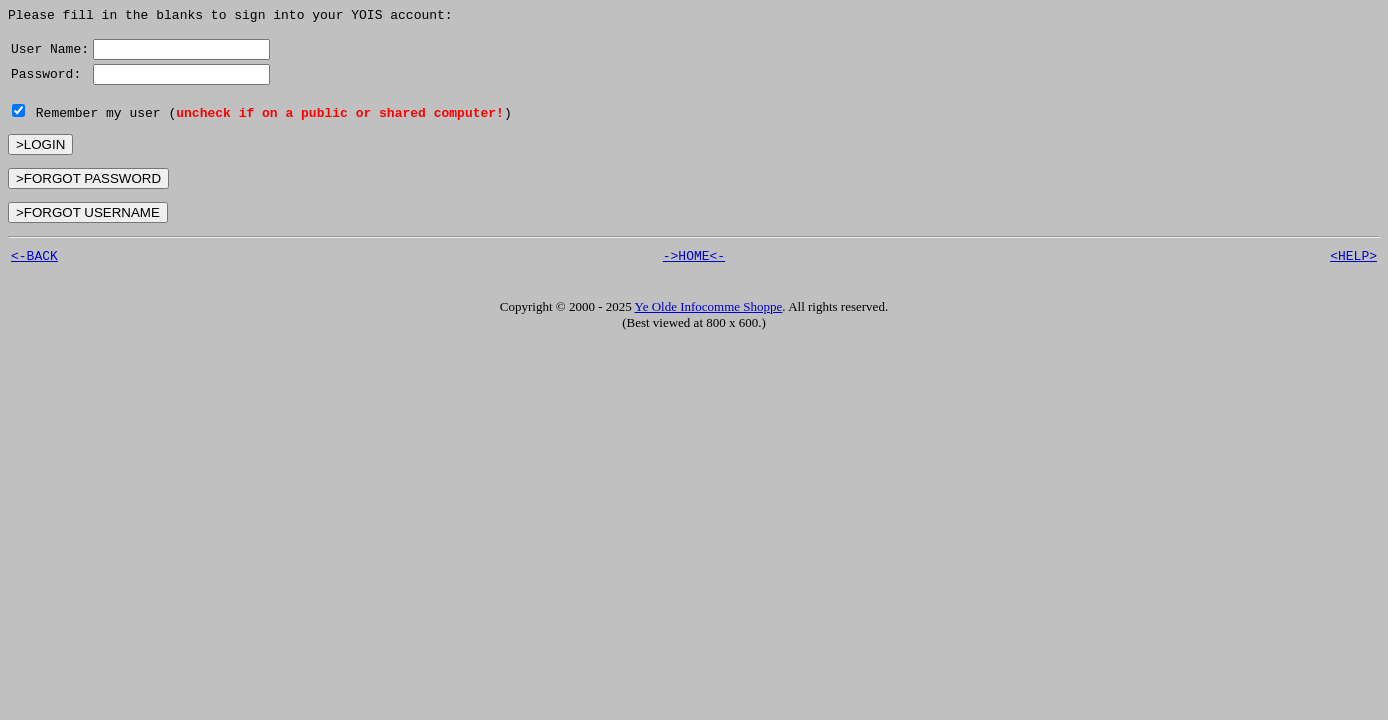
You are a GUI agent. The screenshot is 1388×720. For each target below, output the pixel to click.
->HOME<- (694, 261)
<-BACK (34, 261)
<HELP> (1353, 261)
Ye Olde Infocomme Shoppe (709, 312)
